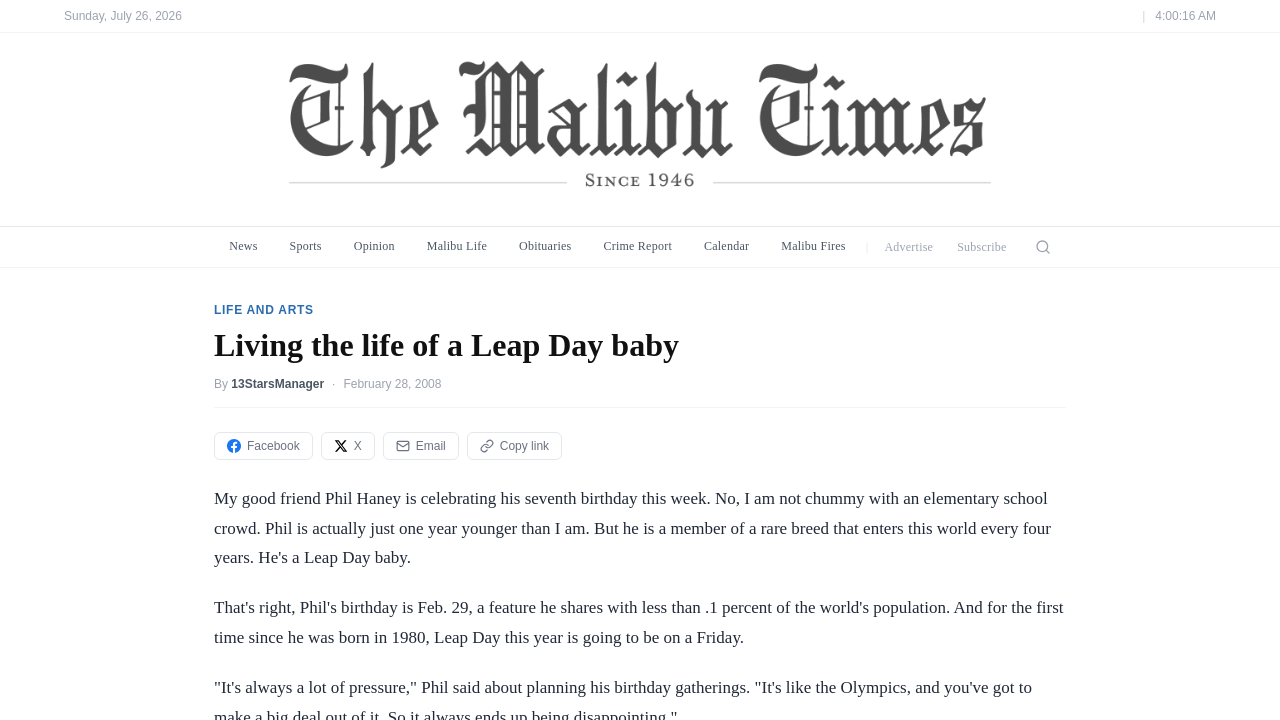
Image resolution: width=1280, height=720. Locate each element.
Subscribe (982, 247)
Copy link (514, 446)
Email (421, 446)
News (243, 246)
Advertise (908, 247)
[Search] (1043, 247)
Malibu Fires (813, 246)
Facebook (263, 446)
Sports (306, 246)
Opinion (374, 246)
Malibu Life (457, 246)
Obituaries (545, 246)
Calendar (726, 246)
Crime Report (637, 246)
